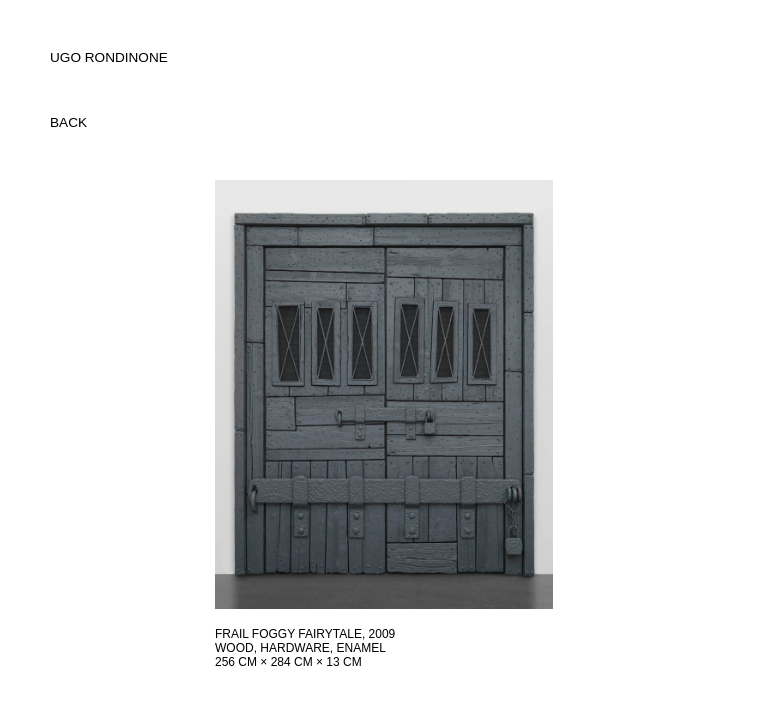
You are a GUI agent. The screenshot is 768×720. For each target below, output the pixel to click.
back (68, 122)
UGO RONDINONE (109, 57)
